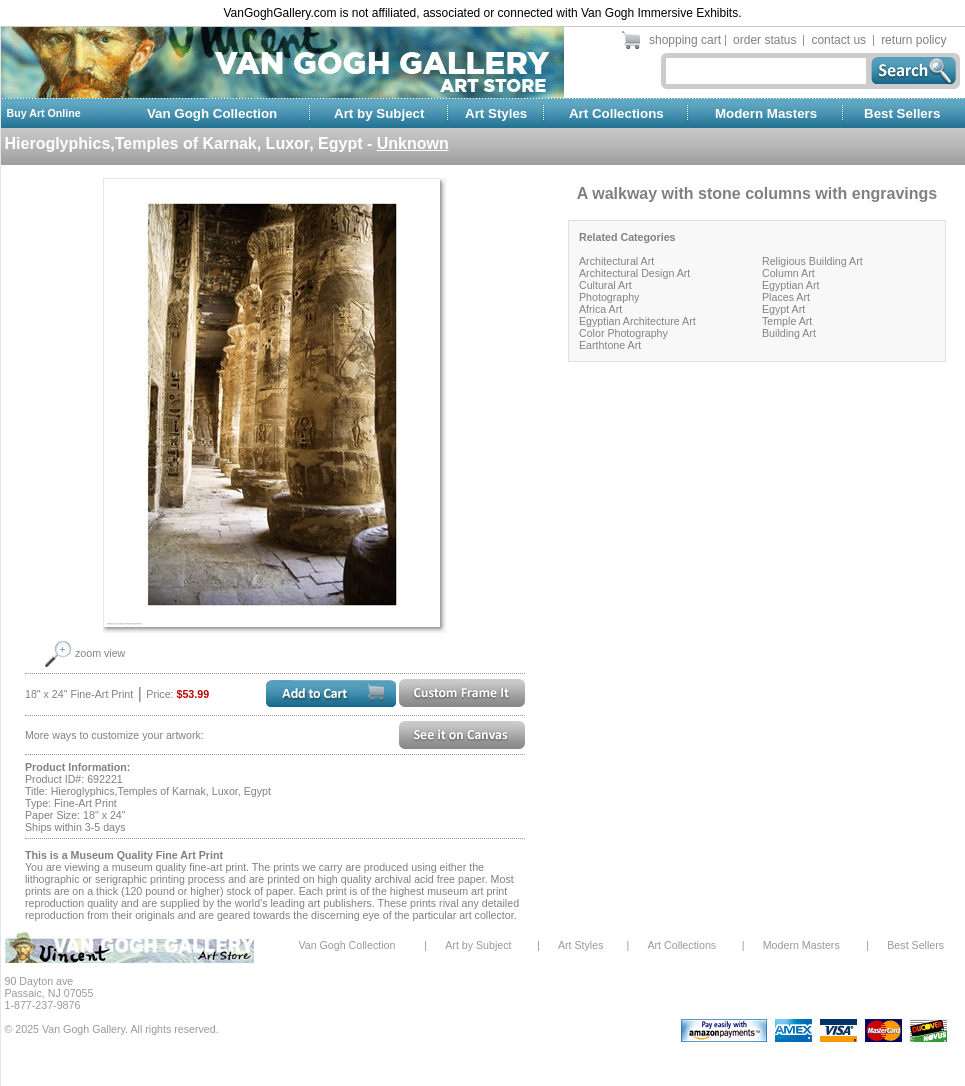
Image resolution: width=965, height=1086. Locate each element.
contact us (838, 40)
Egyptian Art (790, 285)
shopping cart (685, 40)
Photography (609, 297)
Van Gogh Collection (212, 113)
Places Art (786, 297)
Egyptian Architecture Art (637, 321)
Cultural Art (605, 285)
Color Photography (623, 333)
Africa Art (600, 309)
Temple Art (787, 321)
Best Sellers (902, 113)
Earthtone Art (610, 345)
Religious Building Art (812, 261)
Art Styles (496, 113)
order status (764, 40)
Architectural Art (616, 261)
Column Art (788, 273)
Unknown (413, 143)
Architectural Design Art (634, 273)
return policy (913, 40)
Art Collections (616, 113)
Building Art (789, 333)
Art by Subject (379, 113)
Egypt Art (783, 309)
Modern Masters (766, 113)
